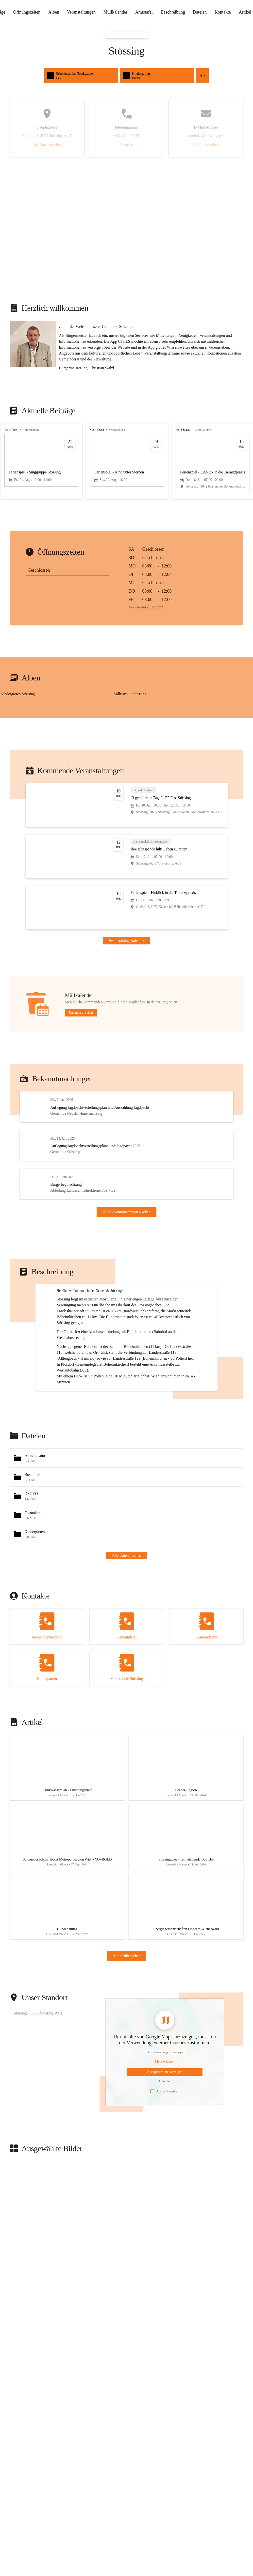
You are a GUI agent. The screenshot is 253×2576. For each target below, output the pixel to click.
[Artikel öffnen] (67, 1820)
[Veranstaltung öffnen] (127, 805)
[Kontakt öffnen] (47, 1677)
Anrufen (126, 145)
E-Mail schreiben (206, 145)
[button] (33, 344)
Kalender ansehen (81, 1013)
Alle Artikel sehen (127, 2014)
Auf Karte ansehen (47, 145)
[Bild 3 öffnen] (162, 701)
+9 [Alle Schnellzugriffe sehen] (202, 75)
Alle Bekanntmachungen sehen (126, 1218)
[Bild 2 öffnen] (129, 701)
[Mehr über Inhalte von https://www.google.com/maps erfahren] (164, 2120)
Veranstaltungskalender (127, 941)
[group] (126, 461)
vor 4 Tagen (11, 429)
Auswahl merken (164, 2150)
